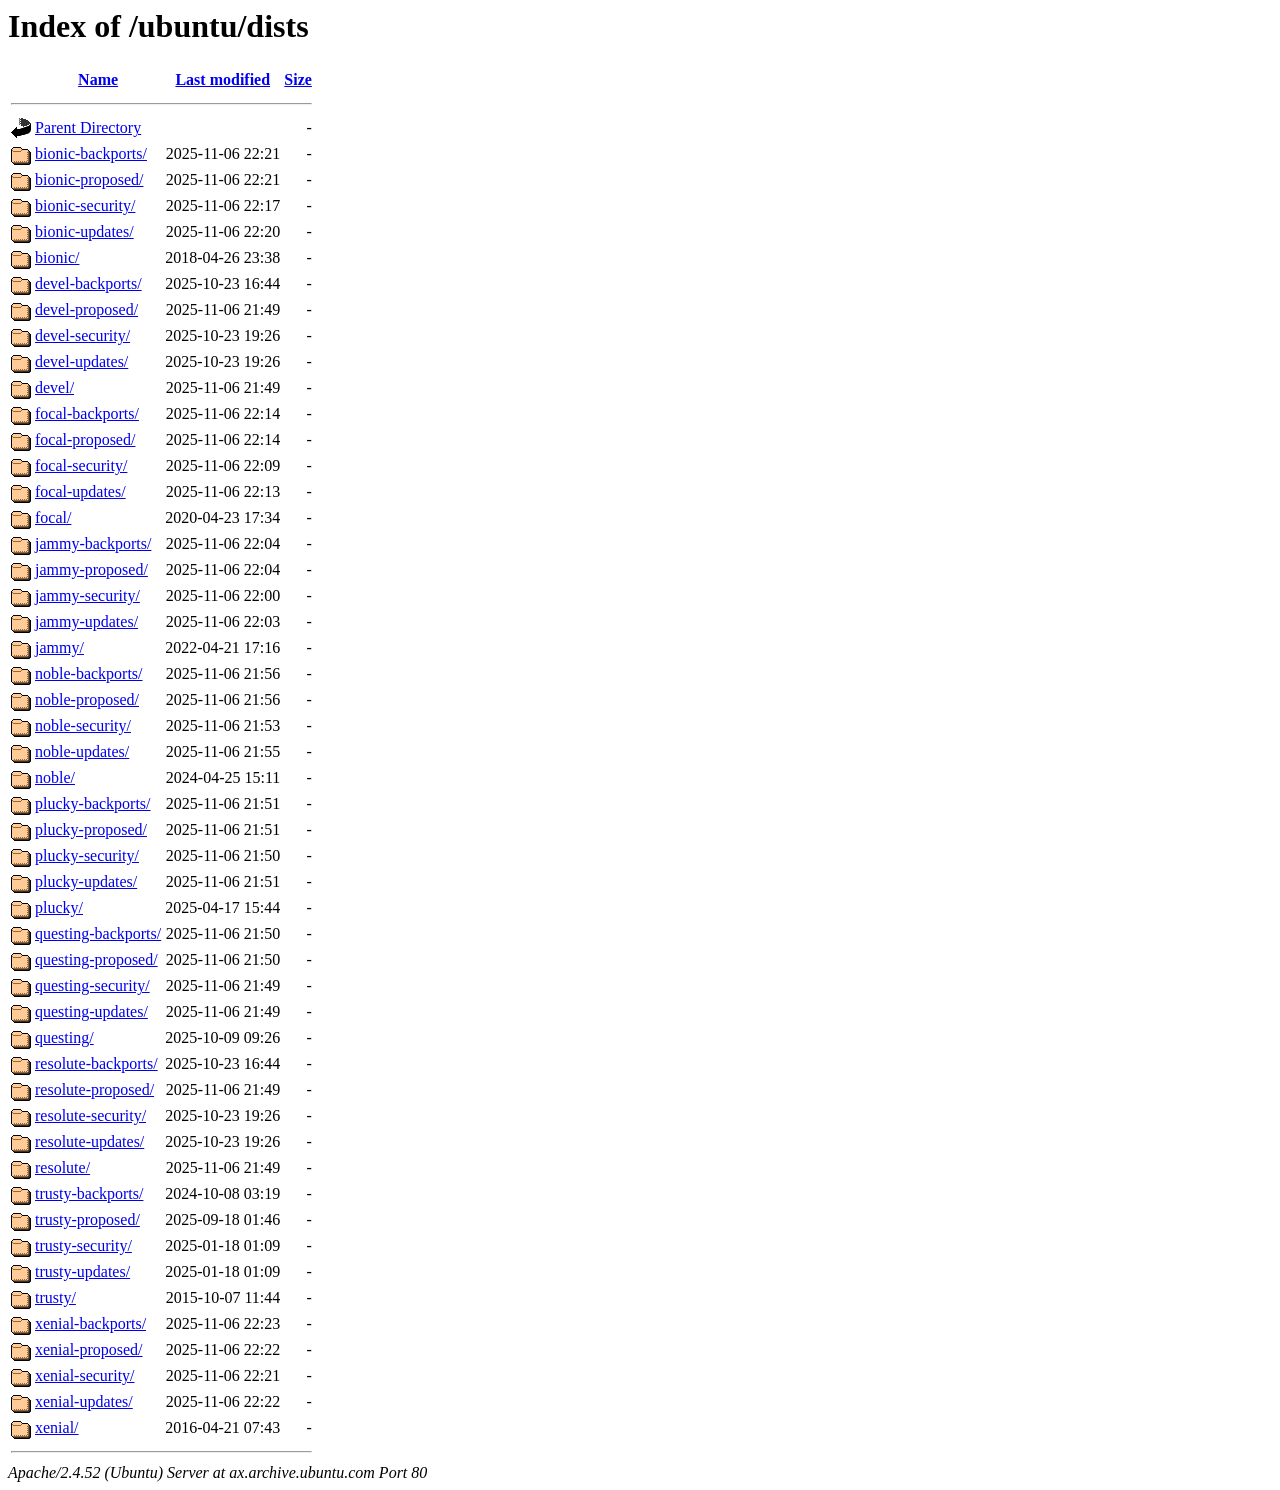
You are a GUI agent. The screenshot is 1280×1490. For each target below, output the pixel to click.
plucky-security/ (87, 855)
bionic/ (57, 257)
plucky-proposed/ (91, 829)
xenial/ (57, 1427)
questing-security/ (92, 985)
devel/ (54, 387)
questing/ (64, 1037)
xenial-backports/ (90, 1323)
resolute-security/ (90, 1115)
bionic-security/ (85, 205)
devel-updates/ (81, 361)
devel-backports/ (88, 283)
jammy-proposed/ (91, 569)
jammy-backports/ (93, 543)
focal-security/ (81, 465)
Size (298, 79)
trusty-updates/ (82, 1271)
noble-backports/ (89, 673)
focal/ (53, 517)
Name (98, 79)
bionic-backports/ (91, 153)
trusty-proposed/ (87, 1219)
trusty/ (55, 1297)
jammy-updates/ (86, 621)
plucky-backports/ (93, 803)
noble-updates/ (82, 751)
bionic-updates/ (84, 231)
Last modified (222, 79)
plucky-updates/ (86, 881)
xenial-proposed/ (89, 1349)
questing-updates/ (91, 1011)
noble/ (55, 777)
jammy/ (59, 647)
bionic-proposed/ (89, 179)
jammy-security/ (87, 595)
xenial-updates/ (84, 1401)
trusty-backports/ (89, 1193)
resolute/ (62, 1167)
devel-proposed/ (86, 309)
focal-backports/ (87, 413)
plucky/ (59, 907)
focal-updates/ (80, 491)
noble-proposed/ (87, 699)
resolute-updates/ (89, 1141)
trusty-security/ (83, 1245)
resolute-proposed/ (94, 1089)
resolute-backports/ (96, 1063)
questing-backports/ (98, 933)
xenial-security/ (85, 1375)
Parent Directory (88, 127)
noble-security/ (83, 725)
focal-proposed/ (85, 439)
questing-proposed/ (96, 959)
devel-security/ (82, 335)
